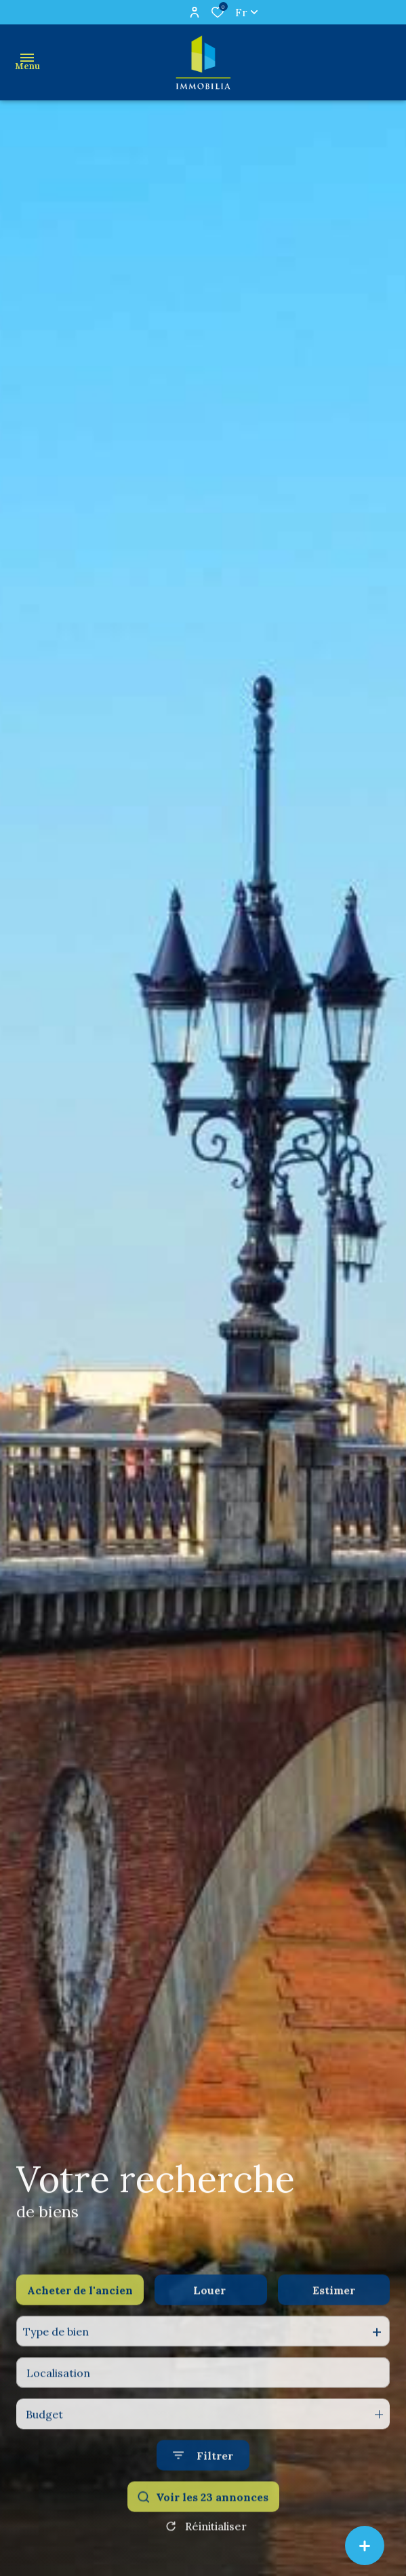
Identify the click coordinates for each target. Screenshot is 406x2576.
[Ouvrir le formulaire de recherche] (203, 2482)
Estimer (333, 2317)
